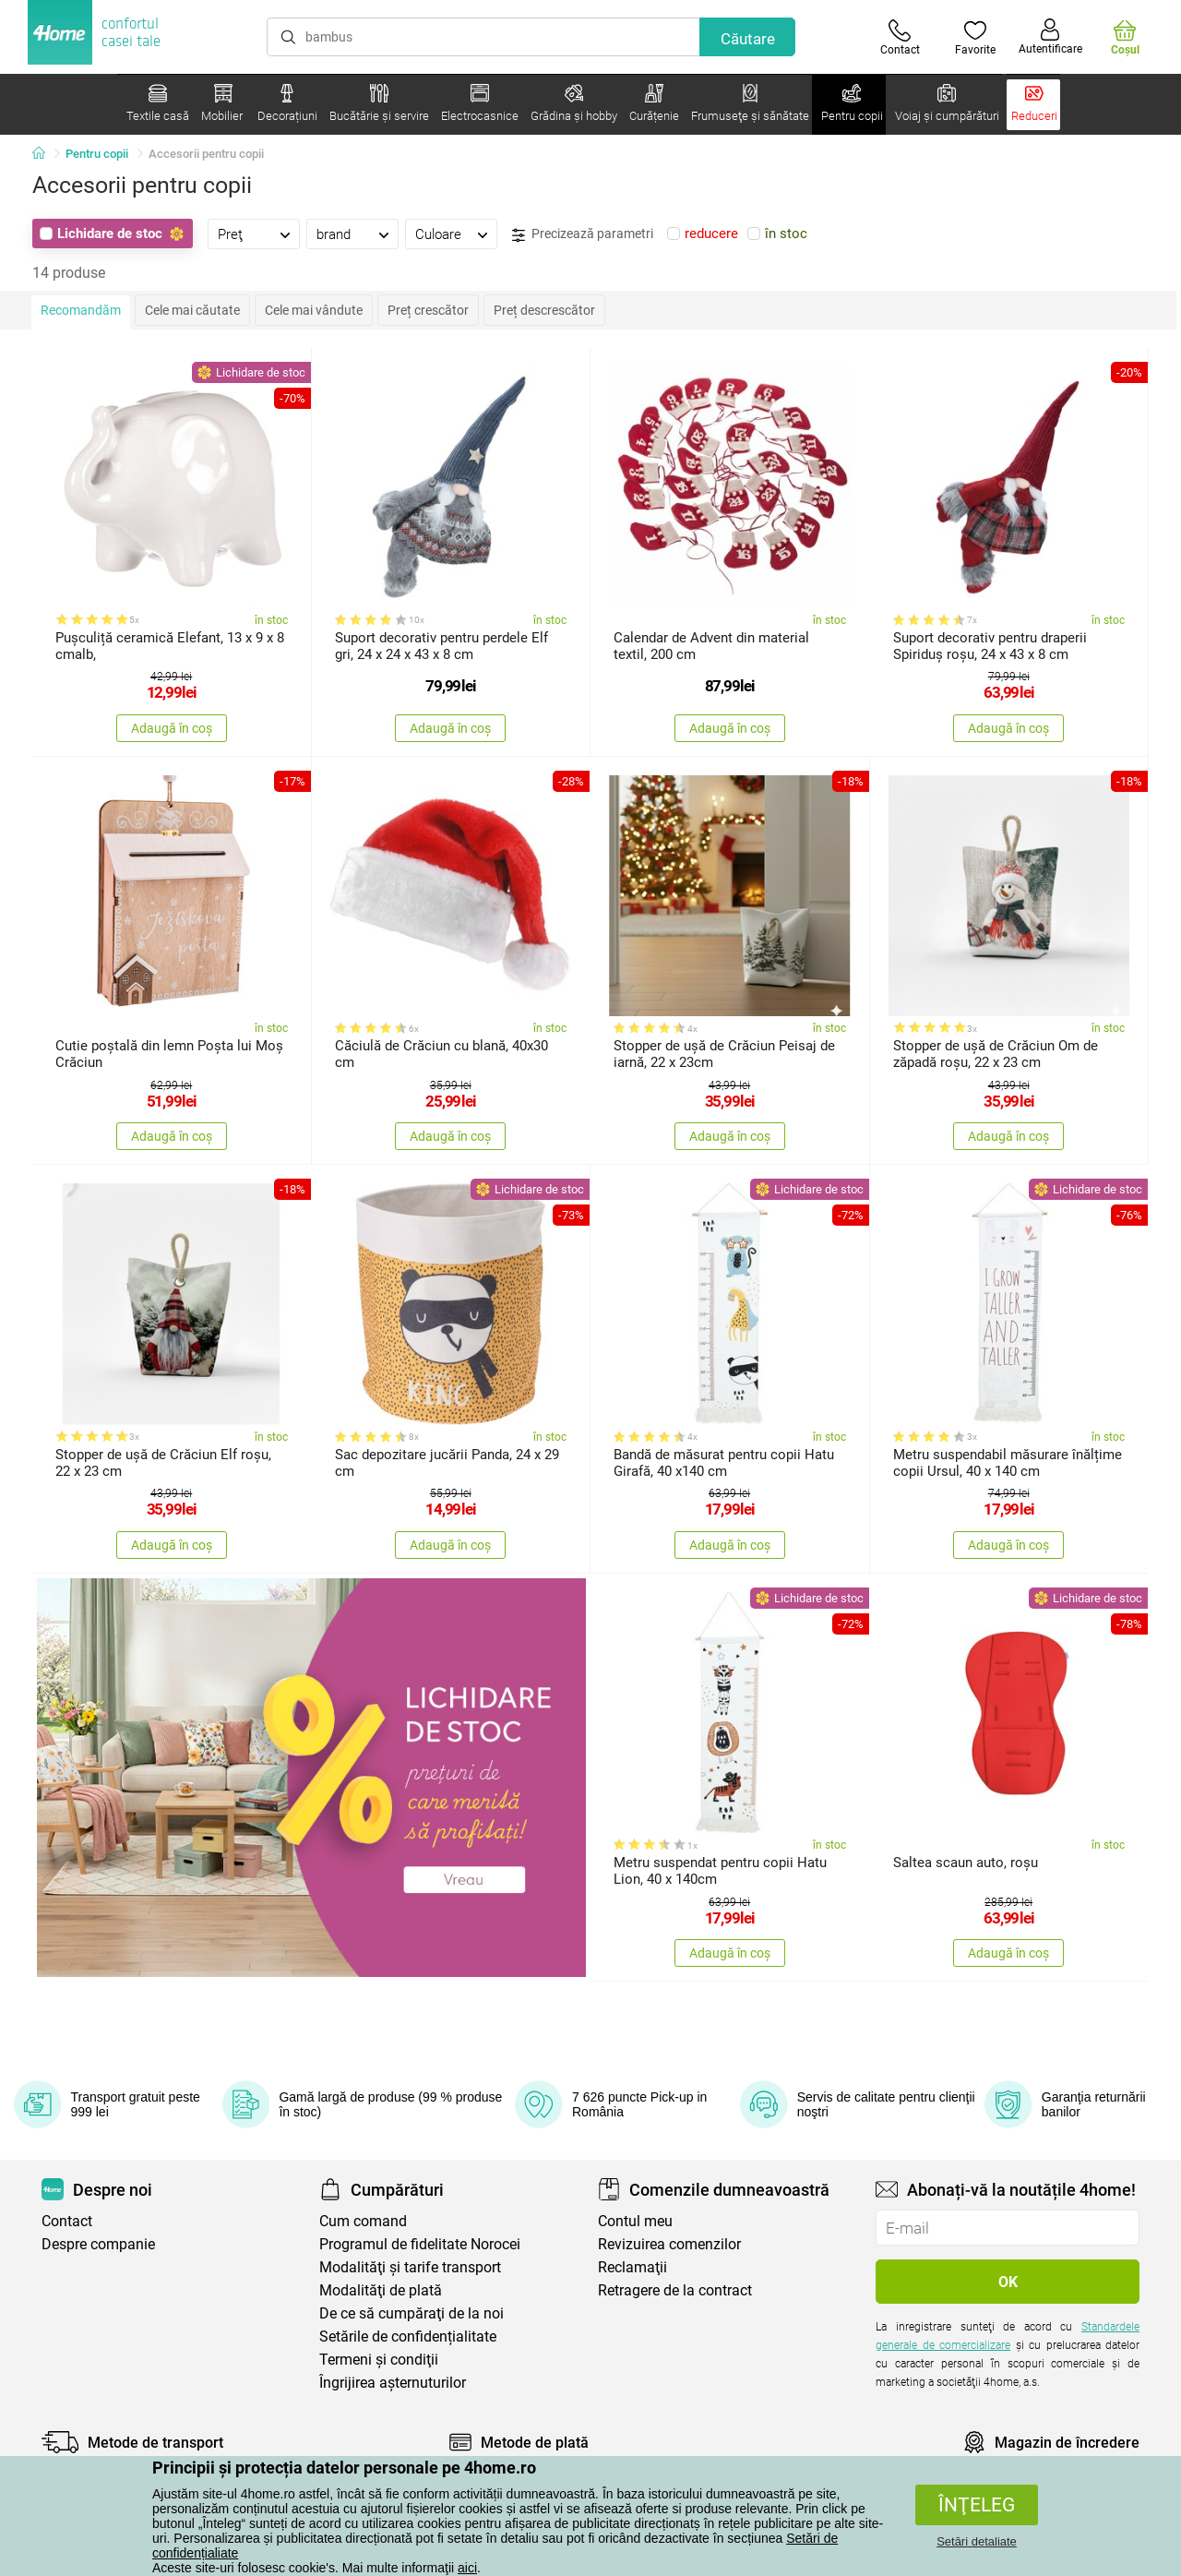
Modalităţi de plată (380, 2290)
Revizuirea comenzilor (669, 2244)
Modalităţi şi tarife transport (410, 2267)
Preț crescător (428, 310)
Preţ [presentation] (230, 234)
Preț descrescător (544, 310)
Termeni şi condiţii (378, 2359)
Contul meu (635, 2221)
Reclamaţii (632, 2267)
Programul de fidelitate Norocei (419, 2244)
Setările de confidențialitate (407, 2336)
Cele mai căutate (192, 310)
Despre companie (98, 2244)
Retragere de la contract (675, 2290)
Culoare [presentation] (438, 234)
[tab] (254, 233)
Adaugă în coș (171, 728)
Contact (67, 2221)
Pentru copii (97, 154)
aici (467, 2567)
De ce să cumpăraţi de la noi (411, 2313)
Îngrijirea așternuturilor (392, 2383)
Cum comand (363, 2221)
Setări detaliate (976, 2541)
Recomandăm (81, 310)
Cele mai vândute (314, 310)
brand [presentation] (333, 234)
